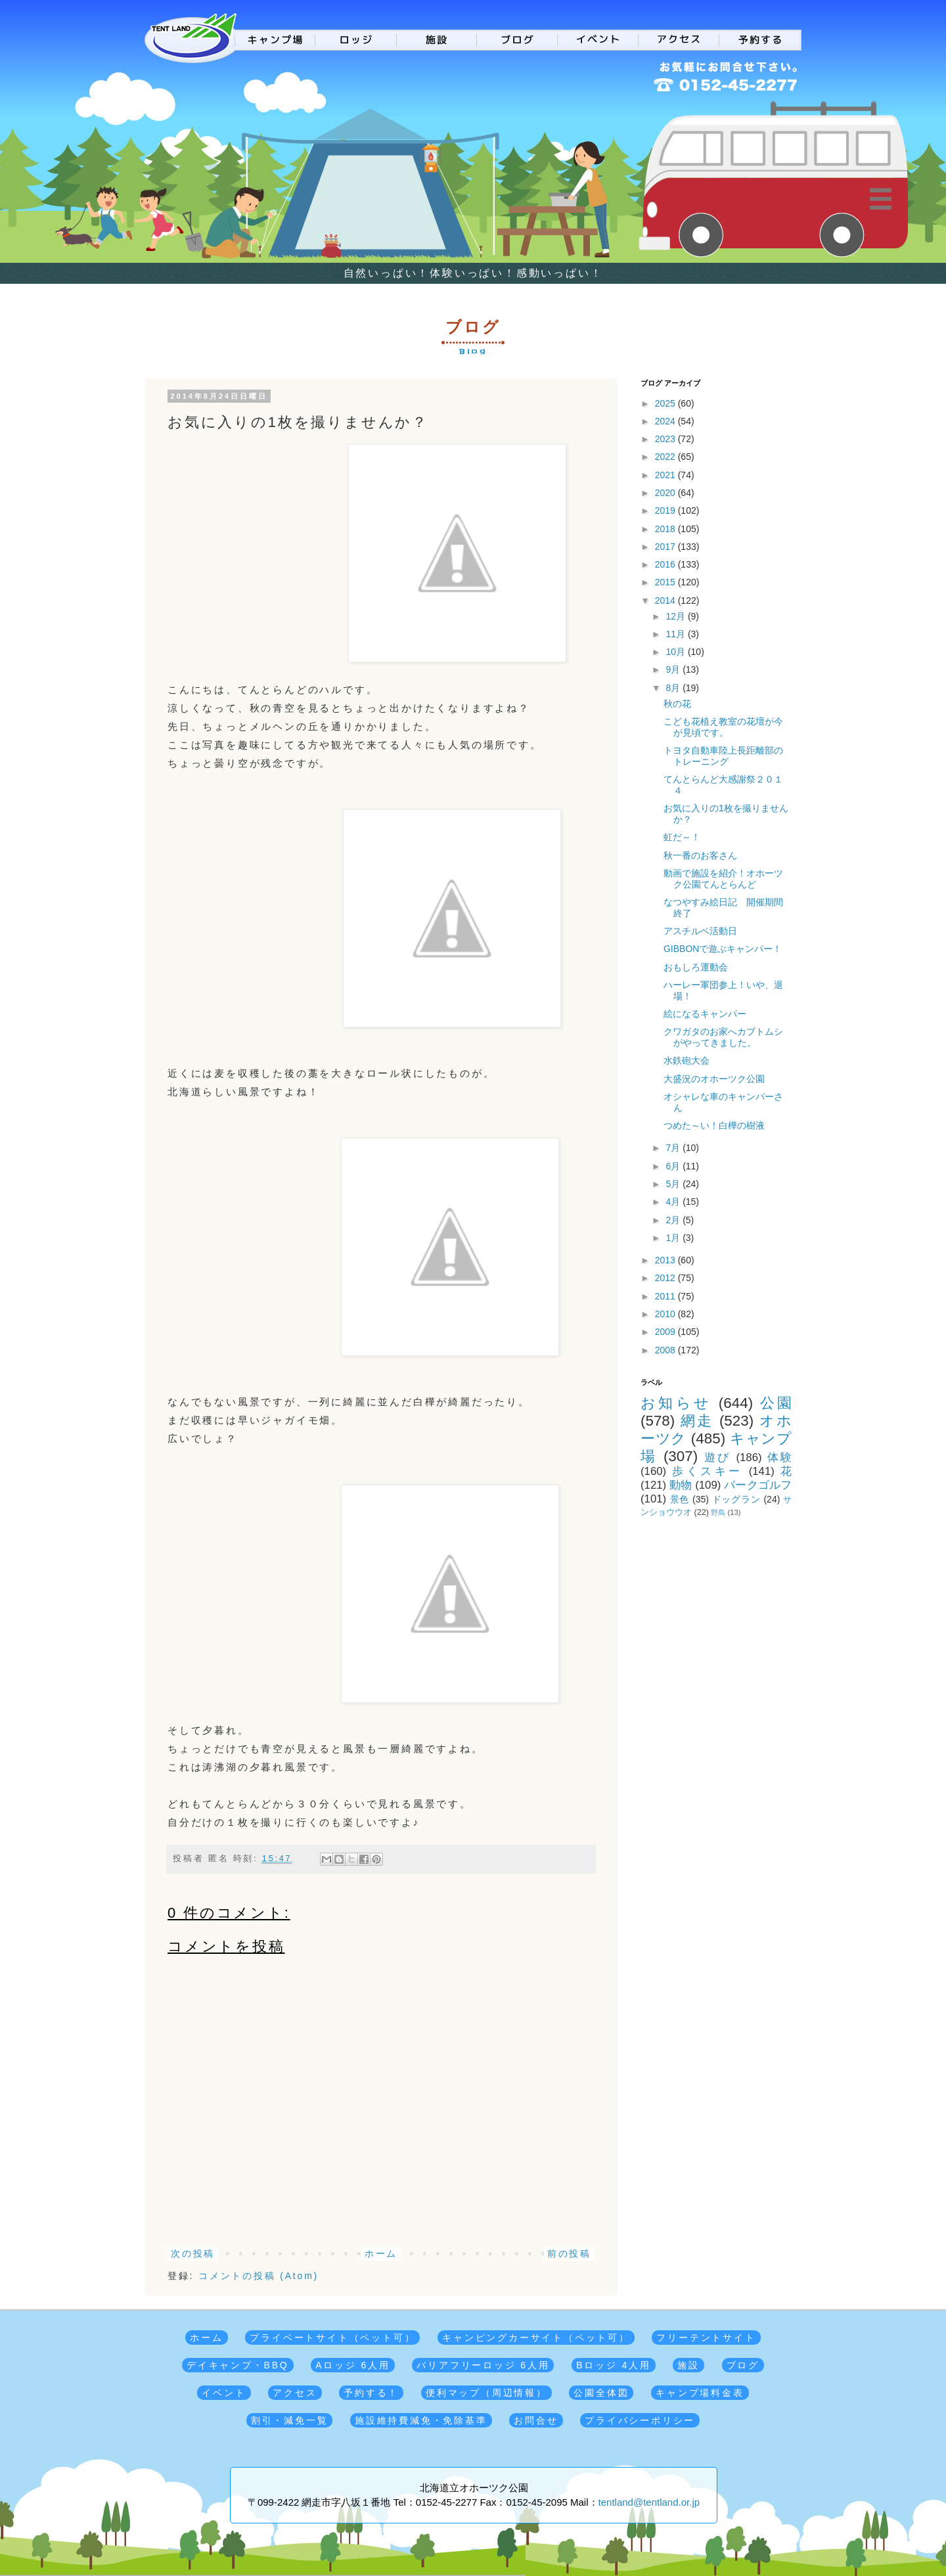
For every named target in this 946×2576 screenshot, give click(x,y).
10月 (676, 651)
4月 (674, 1201)
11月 (676, 634)
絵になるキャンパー (705, 1013)
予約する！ (371, 2392)
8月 (674, 688)
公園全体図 (601, 2392)
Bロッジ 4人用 (613, 2365)
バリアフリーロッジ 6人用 (483, 2365)
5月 (674, 1184)
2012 (666, 1278)
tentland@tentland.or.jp (649, 2502)
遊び (717, 1457)
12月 (676, 616)
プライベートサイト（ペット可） (332, 2337)
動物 (680, 1485)
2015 (666, 582)
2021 (666, 475)
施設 (688, 2365)
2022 (666, 456)
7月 (674, 1147)
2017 (666, 546)
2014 (666, 600)
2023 (666, 439)
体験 (779, 1457)
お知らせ (676, 1403)
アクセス (295, 2392)
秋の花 (677, 703)
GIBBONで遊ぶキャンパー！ (723, 948)
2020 (666, 492)
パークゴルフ (758, 1485)
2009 (666, 1331)
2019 (666, 510)
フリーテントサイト (705, 2337)
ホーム (381, 2253)
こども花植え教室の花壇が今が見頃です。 (723, 727)
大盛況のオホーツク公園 (714, 1078)
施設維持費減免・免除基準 (421, 2420)
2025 (666, 403)
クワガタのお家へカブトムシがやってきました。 (723, 1037)
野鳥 (718, 1512)
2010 (666, 1314)
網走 (697, 1420)
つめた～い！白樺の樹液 (714, 1125)
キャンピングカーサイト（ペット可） (536, 2337)
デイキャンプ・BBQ (238, 2365)
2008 (666, 1350)
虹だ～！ (682, 837)
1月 (674, 1237)
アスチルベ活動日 (700, 931)
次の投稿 (193, 2253)
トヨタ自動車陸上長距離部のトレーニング (723, 756)
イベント (224, 2392)
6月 (674, 1166)
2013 (666, 1260)
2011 (666, 1296)
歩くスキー (707, 1471)
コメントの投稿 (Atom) (258, 2276)
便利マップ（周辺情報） (486, 2392)
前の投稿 (569, 2253)
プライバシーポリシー (640, 2420)
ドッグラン (736, 1499)
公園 (776, 1403)
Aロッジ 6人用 (352, 2365)
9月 (674, 669)
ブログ (743, 2365)
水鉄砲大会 (687, 1060)
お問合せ (536, 2420)
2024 (666, 421)
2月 (674, 1220)
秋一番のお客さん (700, 855)
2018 (666, 529)
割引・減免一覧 (289, 2420)
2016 (666, 564)
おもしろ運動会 (696, 967)
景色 (680, 1499)
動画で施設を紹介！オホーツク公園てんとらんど (723, 879)
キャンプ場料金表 (700, 2392)
